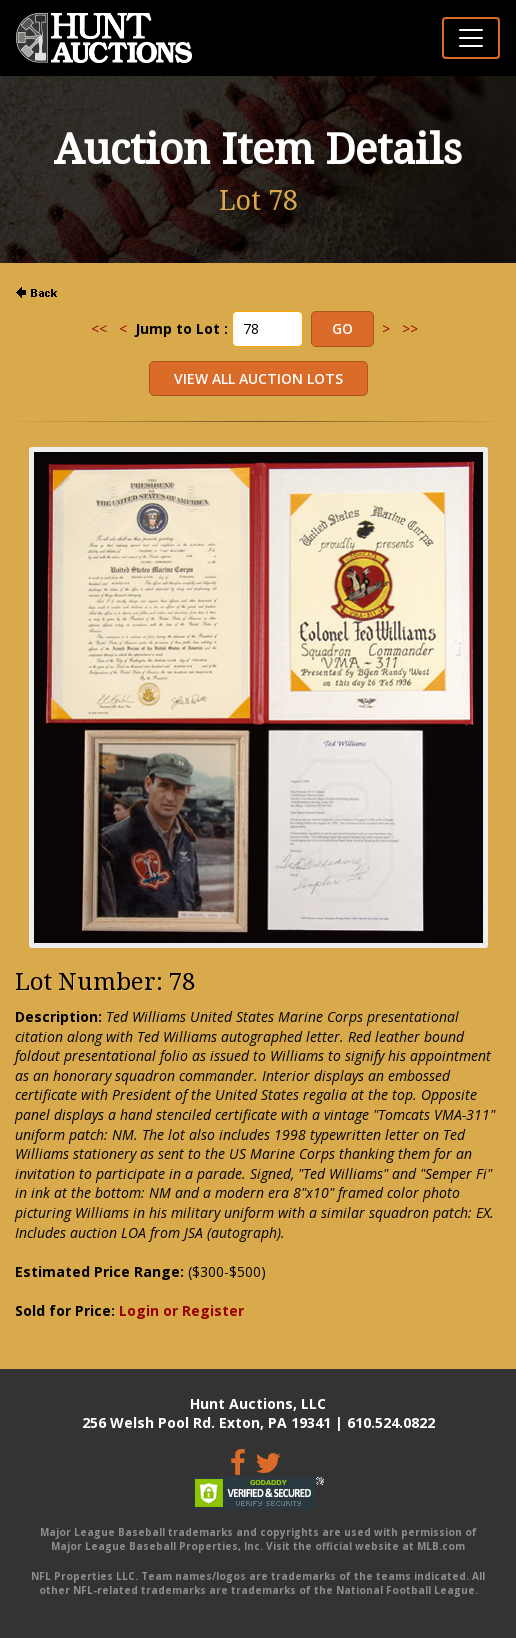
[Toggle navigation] (471, 38)
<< (99, 328)
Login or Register (181, 1310)
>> (410, 328)
